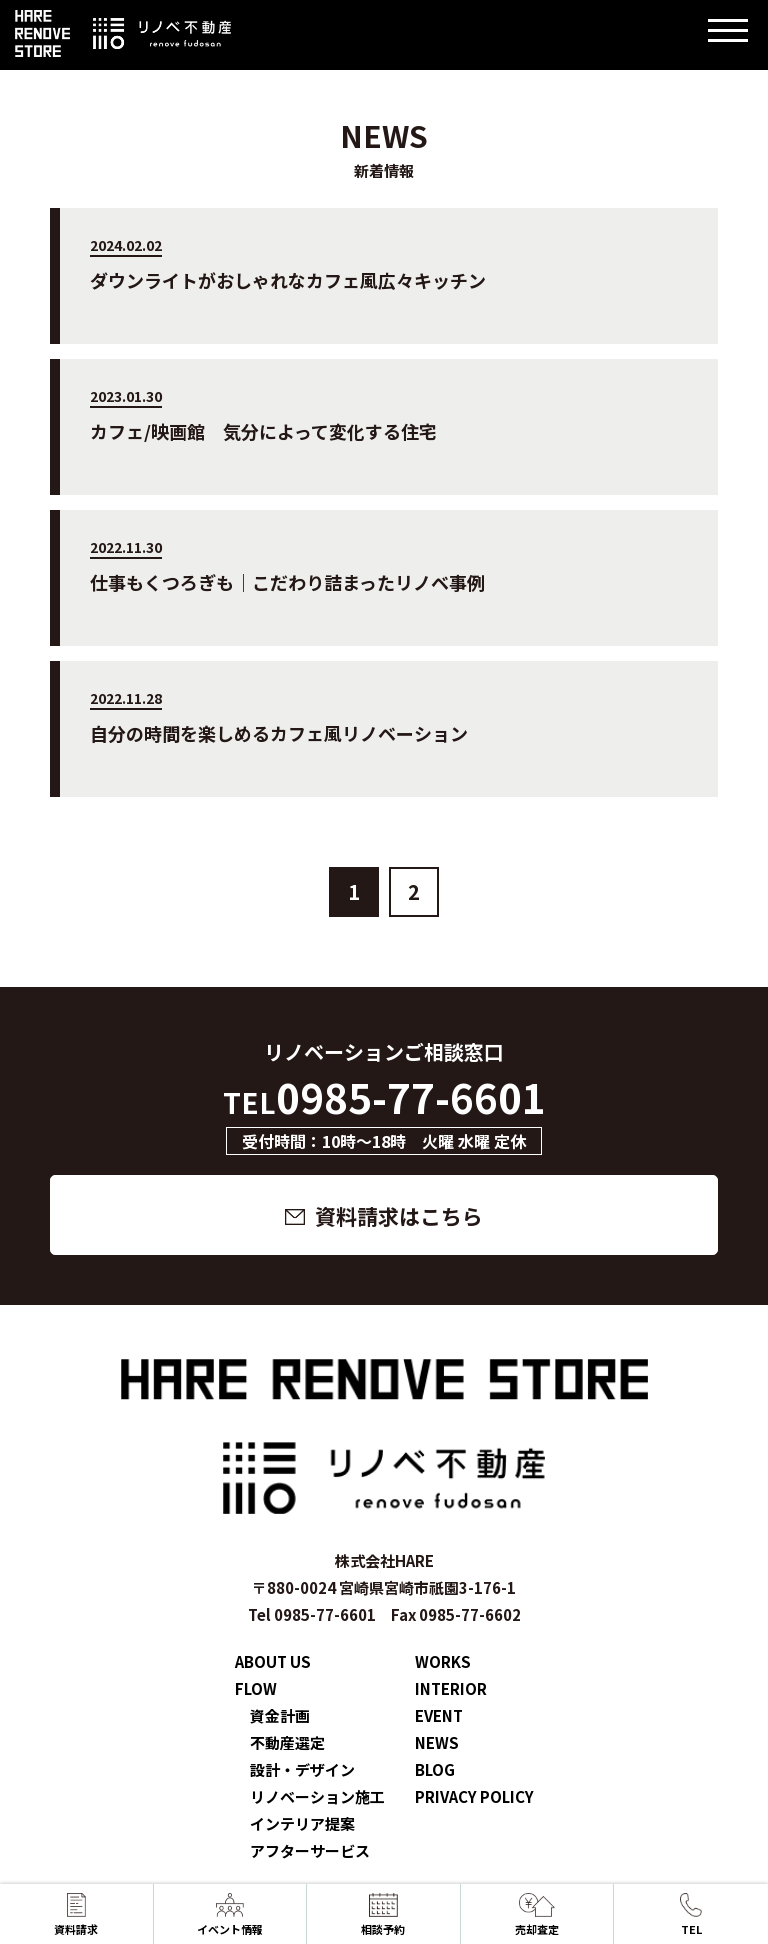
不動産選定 (287, 1742)
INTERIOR (451, 1688)
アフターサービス (310, 1850)
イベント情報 (230, 1915)
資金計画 (280, 1715)
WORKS (443, 1661)
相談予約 (383, 1915)
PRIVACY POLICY (474, 1796)
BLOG (435, 1769)
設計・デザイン (302, 1769)
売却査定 (537, 1915)
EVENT (439, 1715)
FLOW (256, 1688)
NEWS (437, 1742)
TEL (691, 1915)
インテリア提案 (302, 1823)
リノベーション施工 (317, 1796)
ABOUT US (273, 1661)
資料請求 (76, 1915)
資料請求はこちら (399, 1216)
